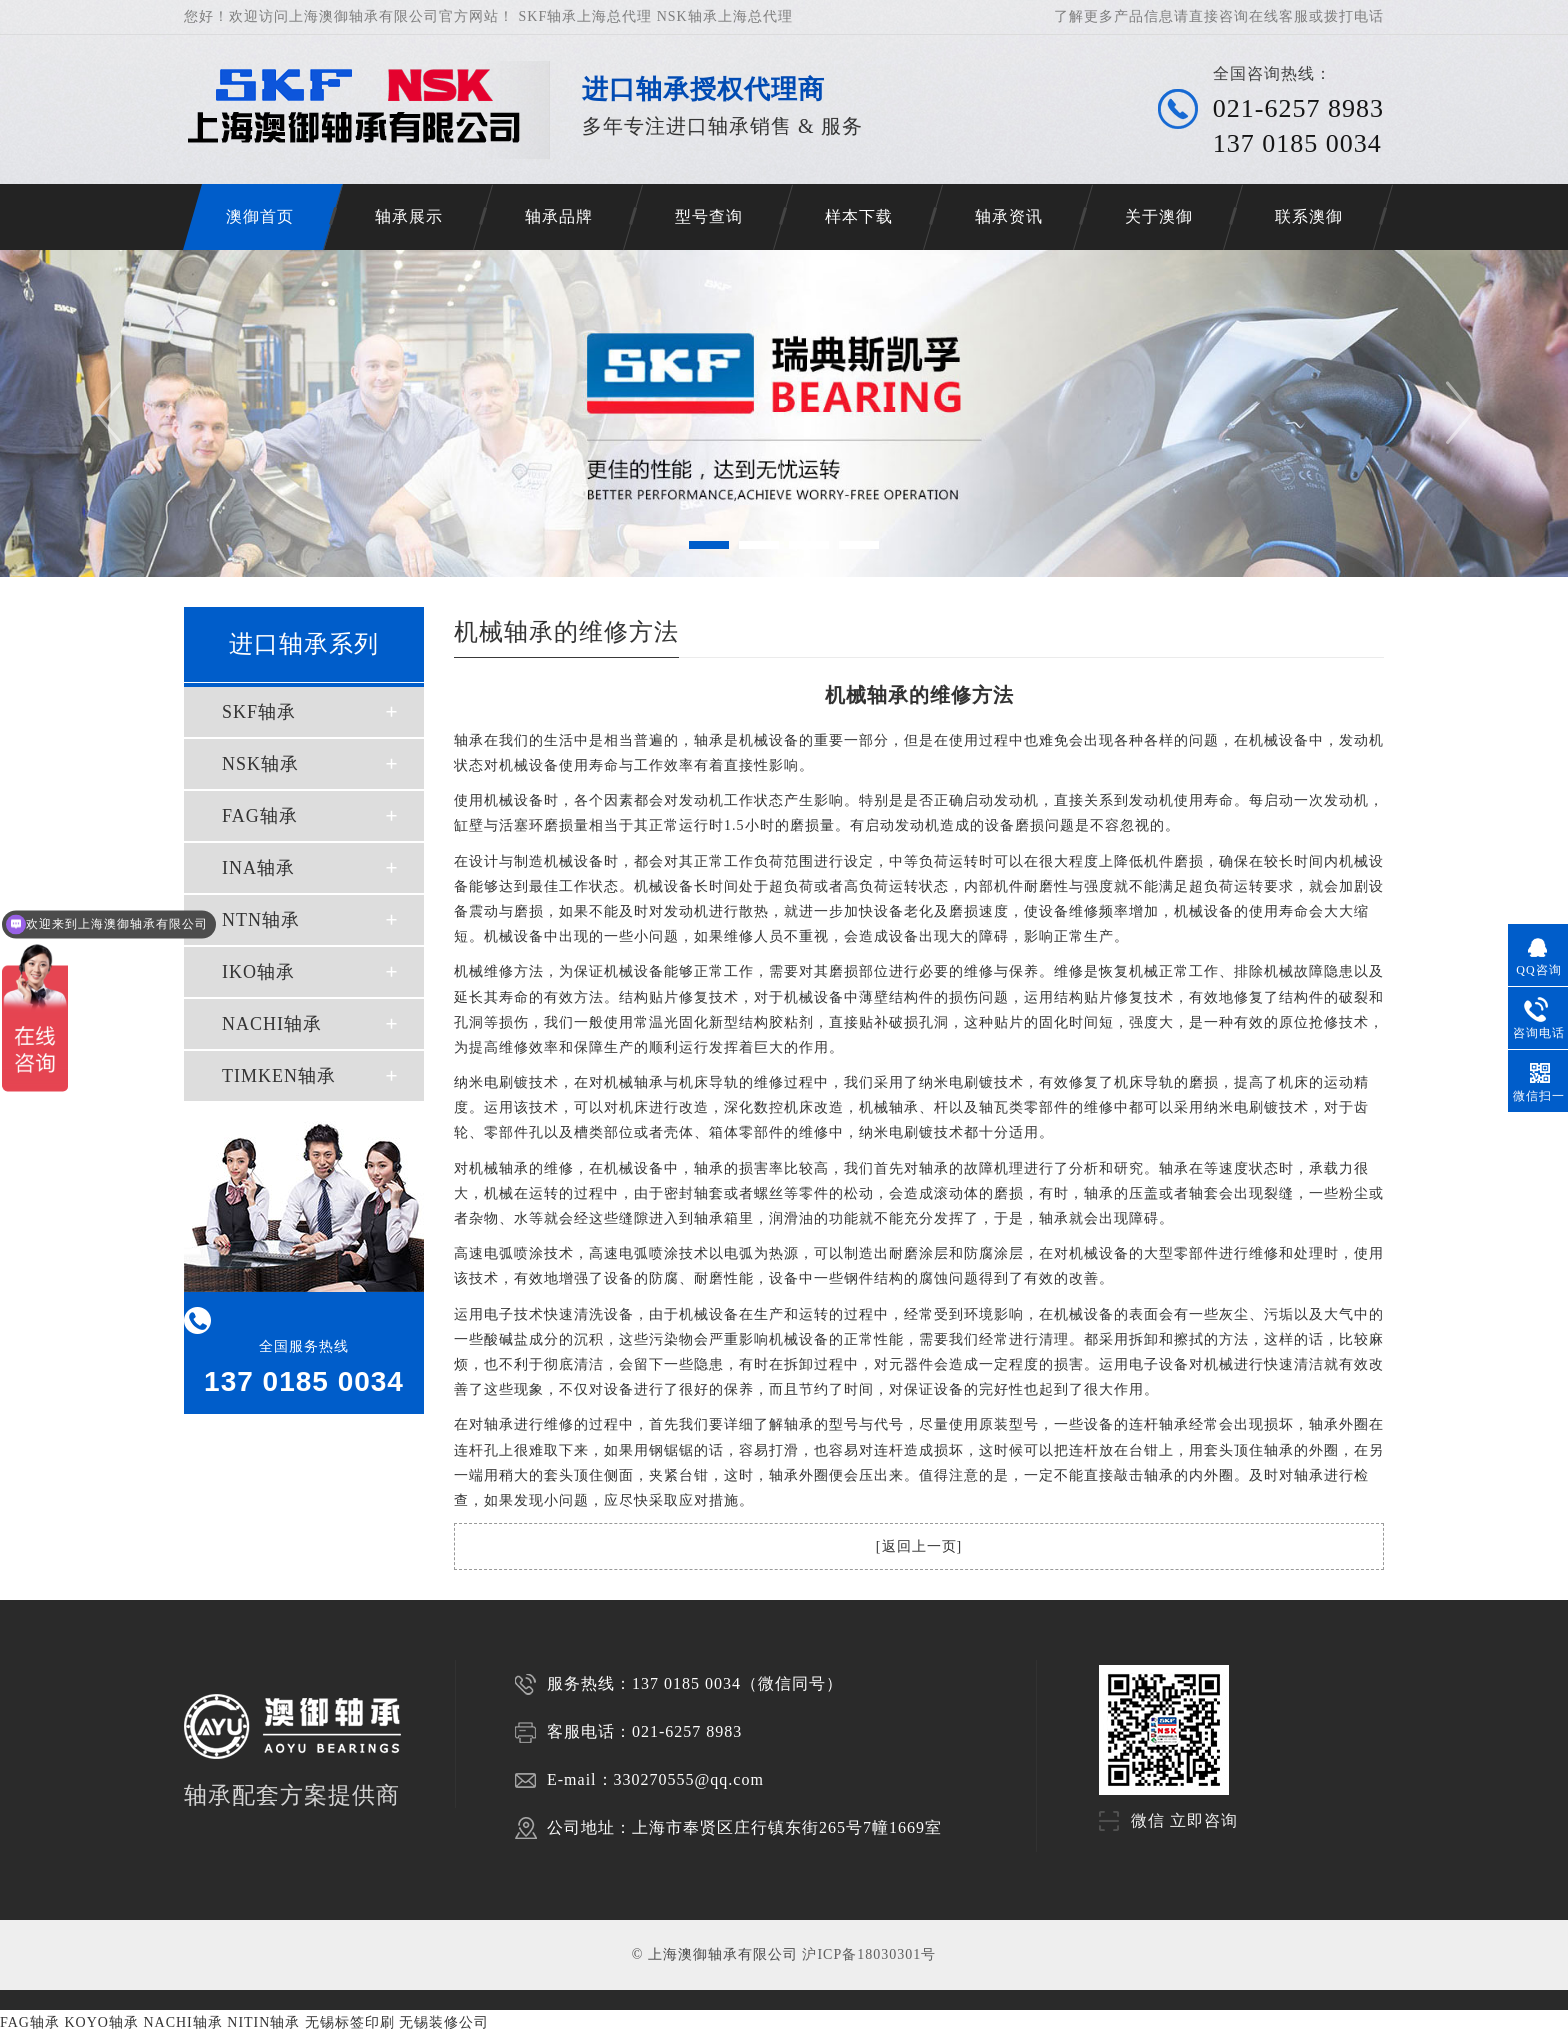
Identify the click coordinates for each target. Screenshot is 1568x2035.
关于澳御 (1159, 216)
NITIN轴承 (263, 2022)
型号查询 (709, 216)
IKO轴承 (258, 972)
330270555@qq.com (689, 1779)
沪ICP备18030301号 (869, 1954)
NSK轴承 (260, 764)
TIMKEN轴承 (279, 1076)
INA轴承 (258, 868)
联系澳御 (1309, 216)
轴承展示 (409, 216)
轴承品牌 (559, 216)
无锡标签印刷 (350, 2022)
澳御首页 (260, 216)
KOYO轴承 (101, 2022)
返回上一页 (919, 1546)
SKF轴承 (259, 712)
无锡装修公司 (444, 2022)
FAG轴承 (260, 816)
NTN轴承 (261, 920)
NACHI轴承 (272, 1024)
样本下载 (859, 216)
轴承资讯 (1009, 216)
